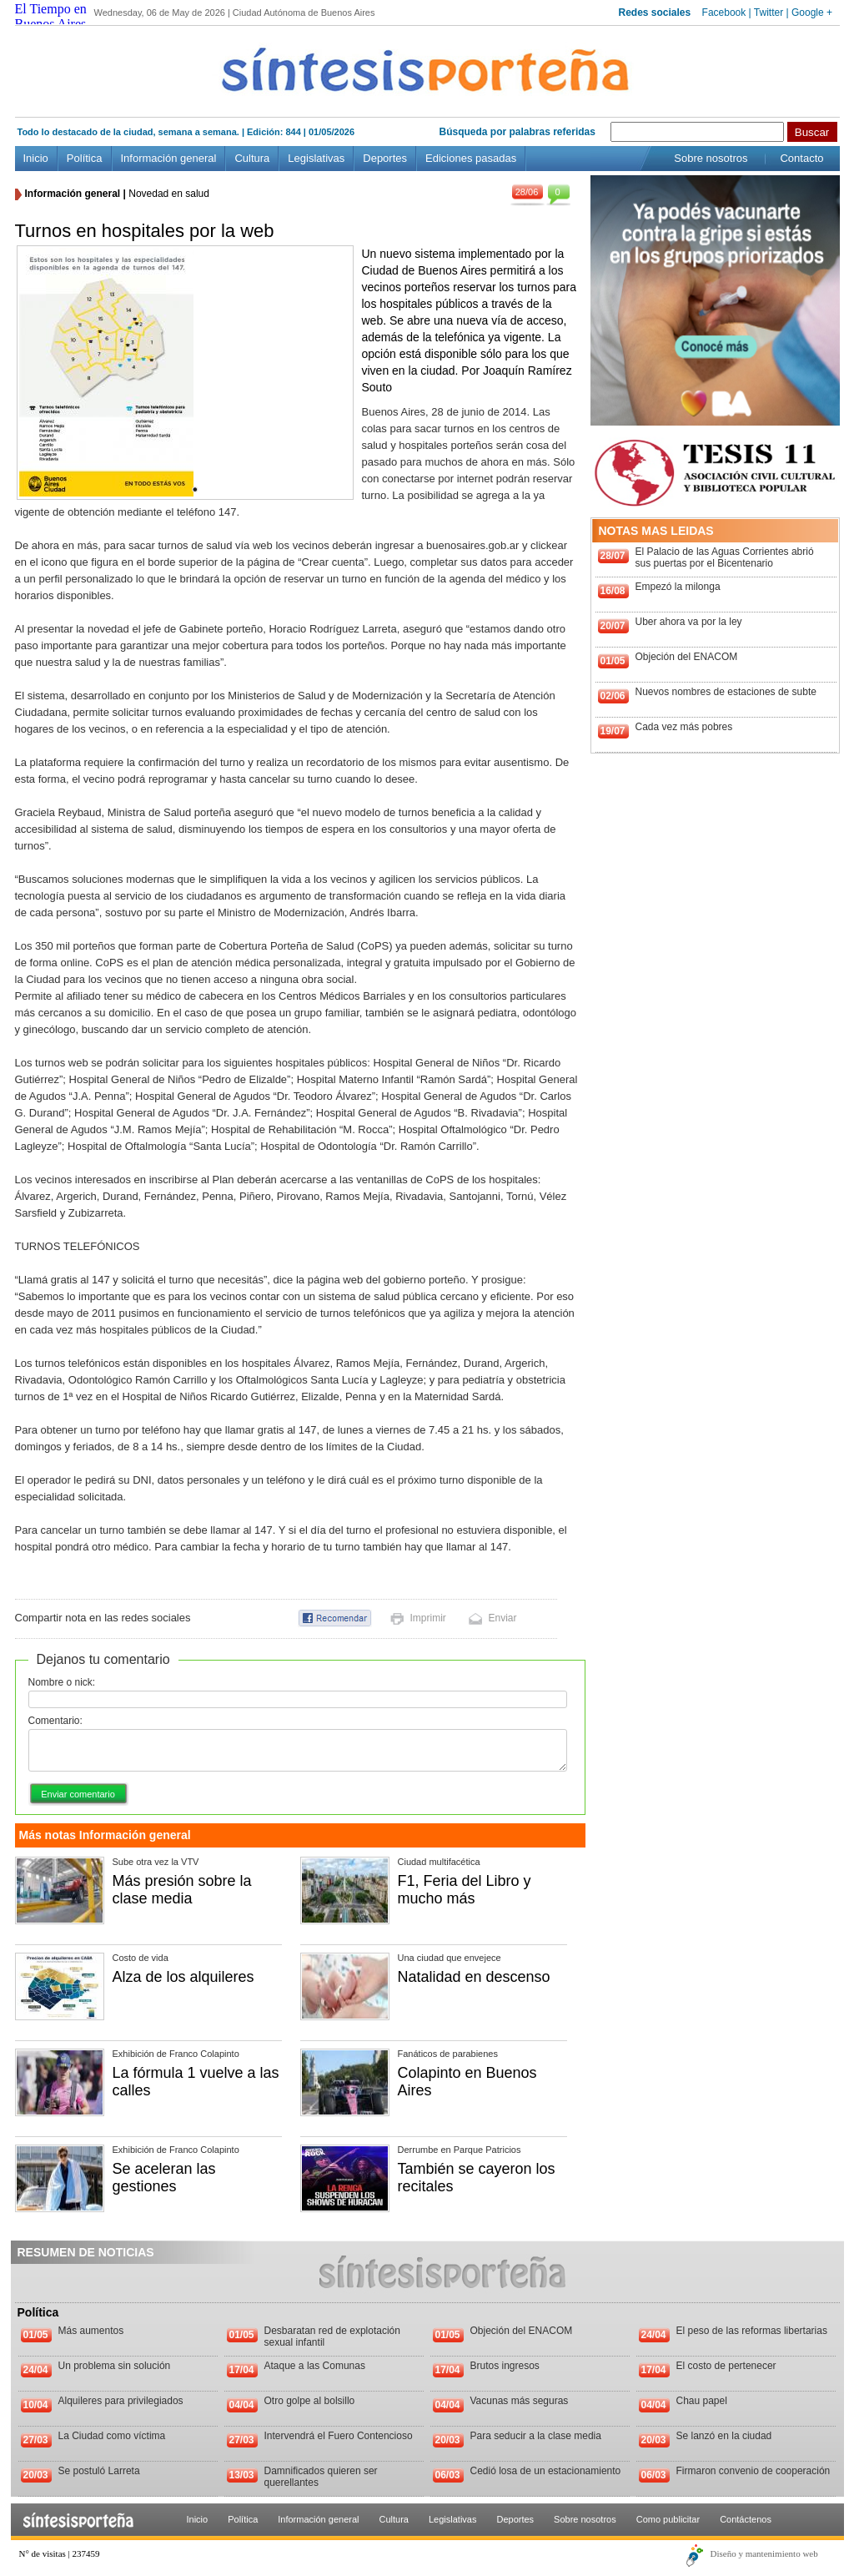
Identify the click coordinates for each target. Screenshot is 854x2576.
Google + (811, 12)
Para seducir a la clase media (535, 2436)
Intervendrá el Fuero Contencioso (338, 2436)
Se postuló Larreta (99, 2471)
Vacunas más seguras (519, 2401)
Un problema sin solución (114, 2366)
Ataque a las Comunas (314, 2366)
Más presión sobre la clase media (182, 1890)
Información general (169, 158)
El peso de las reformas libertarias (751, 2331)
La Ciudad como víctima (112, 2436)
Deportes (385, 158)
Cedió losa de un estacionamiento (545, 2471)
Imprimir (428, 1618)
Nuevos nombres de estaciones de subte (725, 692)
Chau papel (701, 2401)
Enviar (503, 1618)
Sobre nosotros (710, 158)
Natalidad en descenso (474, 1977)
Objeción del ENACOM (686, 657)
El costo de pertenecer (726, 2366)
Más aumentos (91, 2331)
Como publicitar (668, 2519)
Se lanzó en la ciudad (724, 2436)
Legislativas (316, 158)
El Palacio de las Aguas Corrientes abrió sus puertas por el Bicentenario (724, 557)
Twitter (768, 12)
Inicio (35, 158)
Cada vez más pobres (684, 727)
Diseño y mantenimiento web (764, 2553)
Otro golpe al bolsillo (309, 2401)
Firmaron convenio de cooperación (753, 2471)
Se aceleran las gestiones (164, 2177)
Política (85, 158)
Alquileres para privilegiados (120, 2401)
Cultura (251, 158)
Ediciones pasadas (470, 158)
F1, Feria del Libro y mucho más (464, 1890)
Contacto (801, 158)
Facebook (724, 12)
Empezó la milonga (678, 586)
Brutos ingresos (505, 2366)
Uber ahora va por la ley (688, 622)
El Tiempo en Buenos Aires (51, 16)
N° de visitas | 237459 (59, 2553)
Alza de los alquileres (183, 1977)
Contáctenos (745, 2519)
